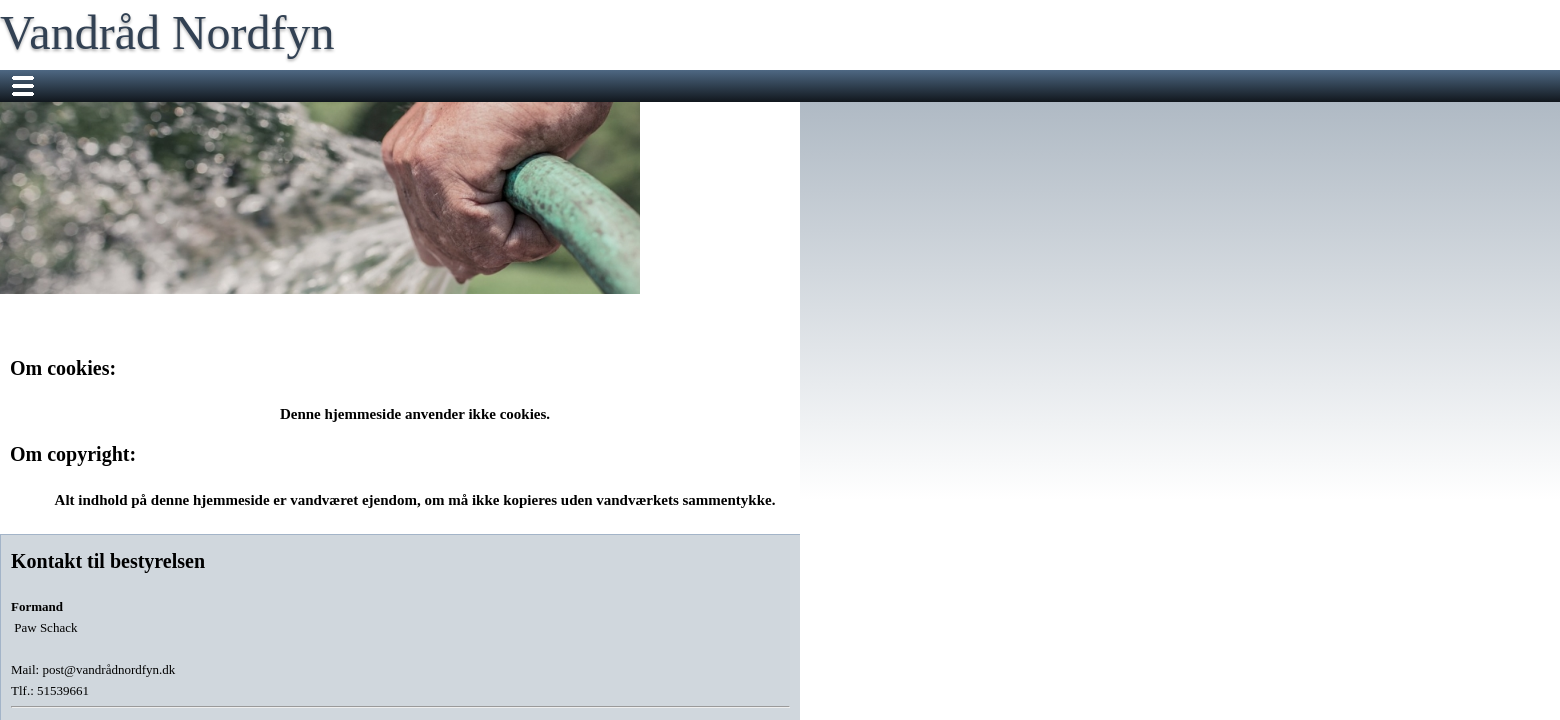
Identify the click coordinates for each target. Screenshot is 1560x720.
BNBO (484, 118)
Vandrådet (410, 86)
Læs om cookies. (979, 666)
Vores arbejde (515, 86)
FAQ (1227, 86)
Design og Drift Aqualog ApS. (837, 666)
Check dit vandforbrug (804, 86)
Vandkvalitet (1145, 86)
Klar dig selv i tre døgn (364, 118)
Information (938, 86)
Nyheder (321, 86)
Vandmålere (1040, 86)
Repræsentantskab (647, 86)
